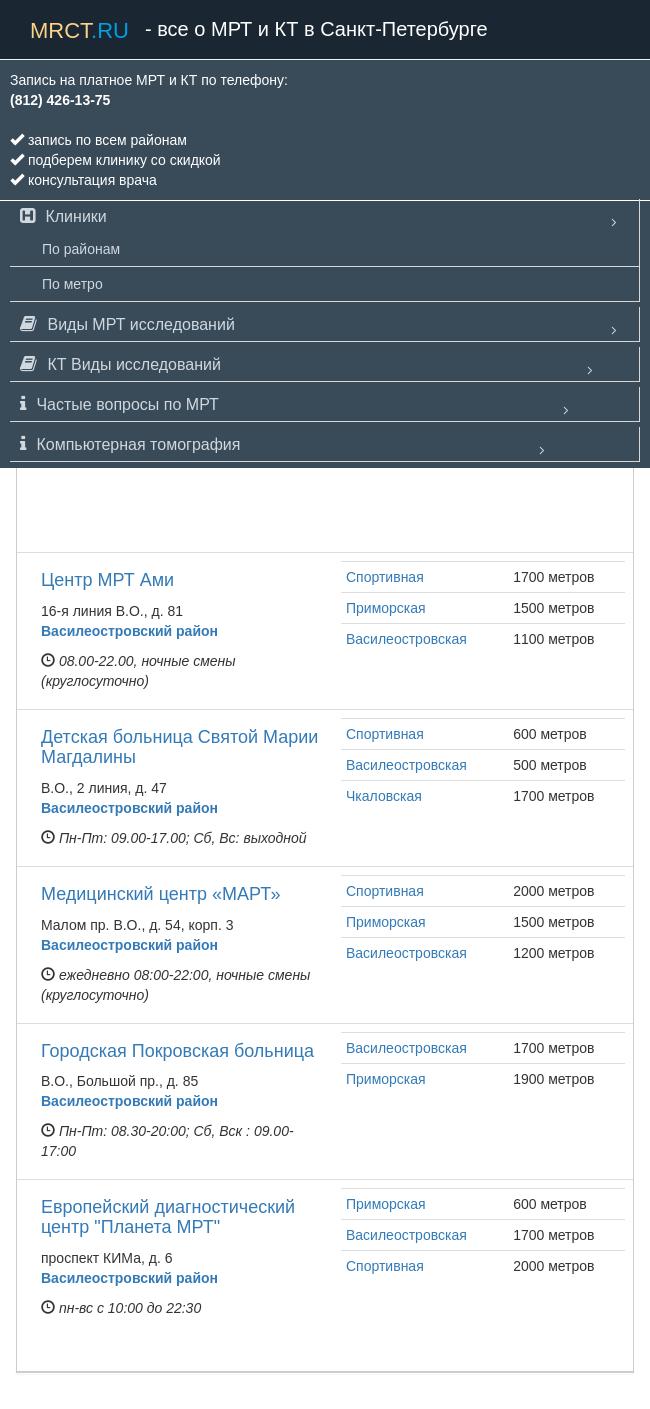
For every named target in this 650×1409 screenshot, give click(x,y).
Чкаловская (384, 796)
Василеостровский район (129, 631)
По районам (81, 249)
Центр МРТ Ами (107, 580)
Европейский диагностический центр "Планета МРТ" (168, 1217)
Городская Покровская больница (177, 1051)
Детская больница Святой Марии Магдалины (179, 747)
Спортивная (385, 577)
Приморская (386, 608)
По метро (72, 284)
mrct (79, 30)
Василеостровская (406, 639)
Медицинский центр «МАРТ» (160, 894)
